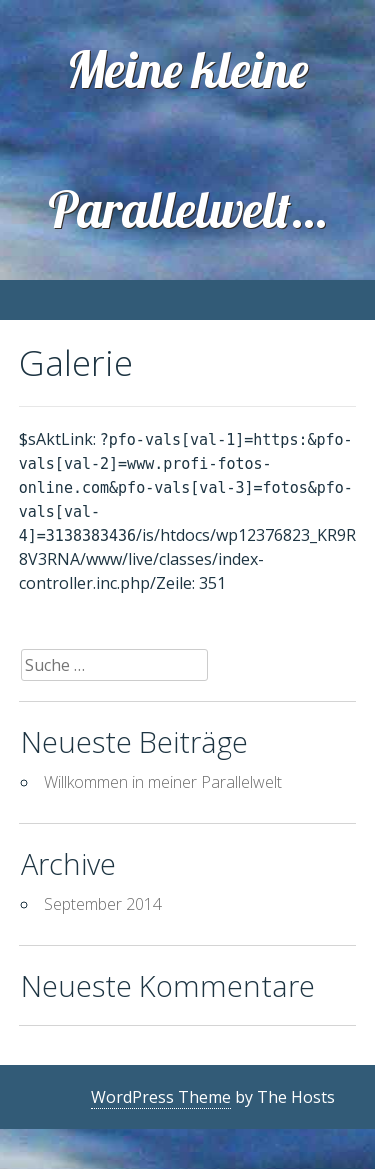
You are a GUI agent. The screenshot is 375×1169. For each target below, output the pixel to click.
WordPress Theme (161, 1097)
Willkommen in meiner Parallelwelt (163, 782)
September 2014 (103, 904)
